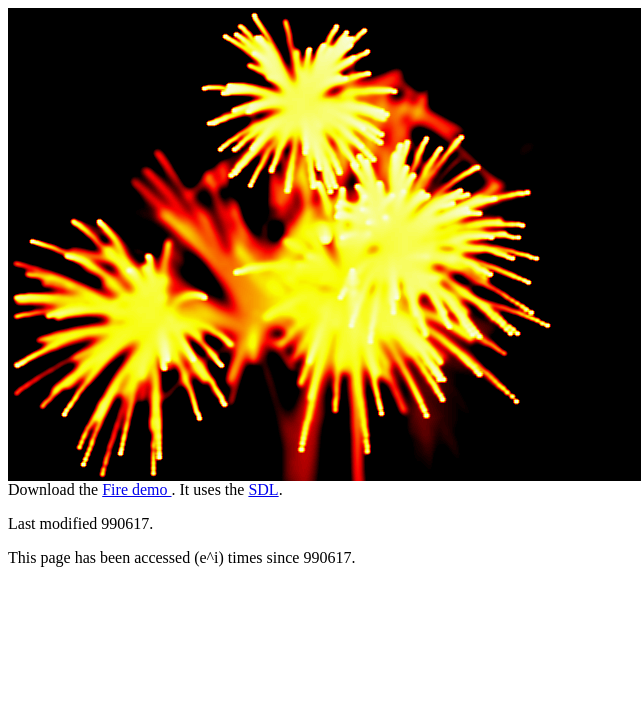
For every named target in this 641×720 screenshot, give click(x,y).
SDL (263, 489)
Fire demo (136, 489)
